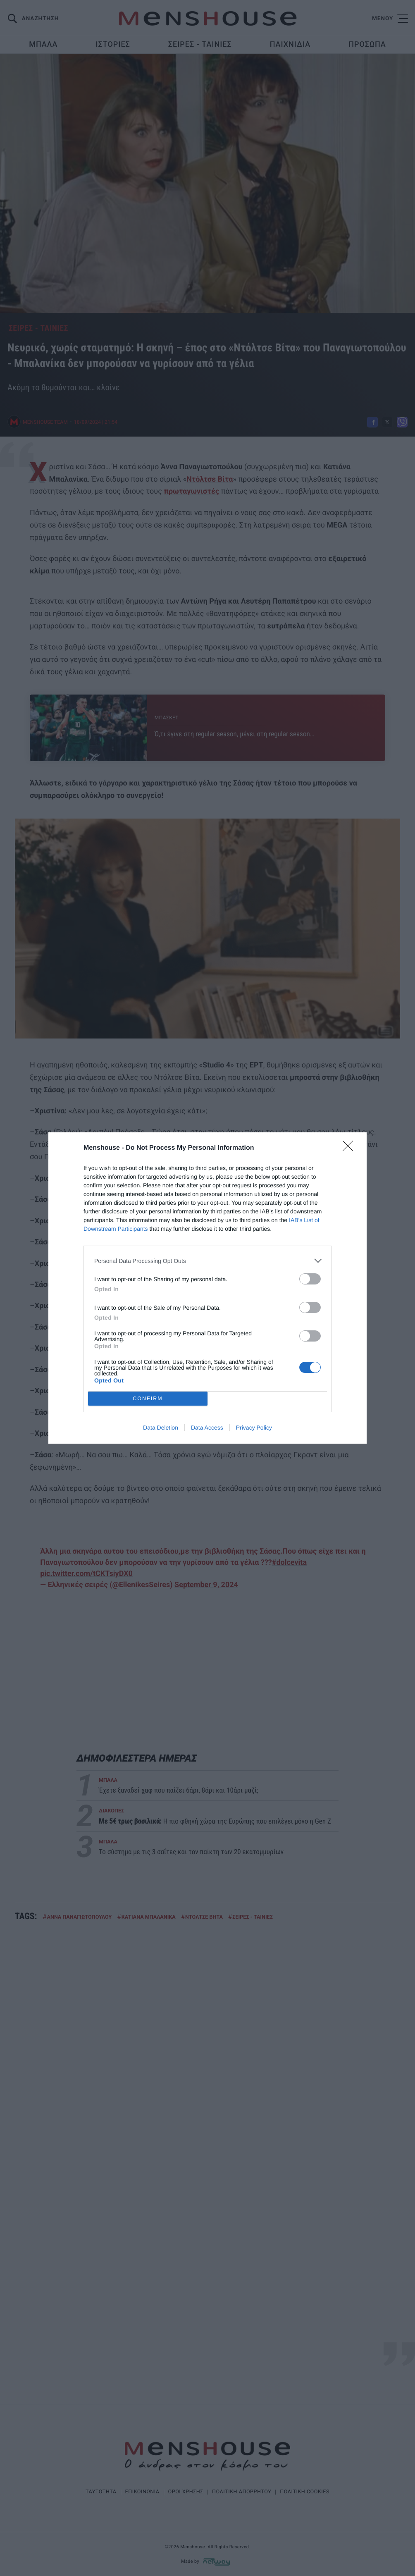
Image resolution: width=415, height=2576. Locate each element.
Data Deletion (160, 1427)
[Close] (350, 1148)
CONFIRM (147, 1399)
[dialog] (207, 1288)
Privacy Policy (254, 1427)
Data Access (207, 1427)
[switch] (310, 1278)
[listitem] (207, 1260)
